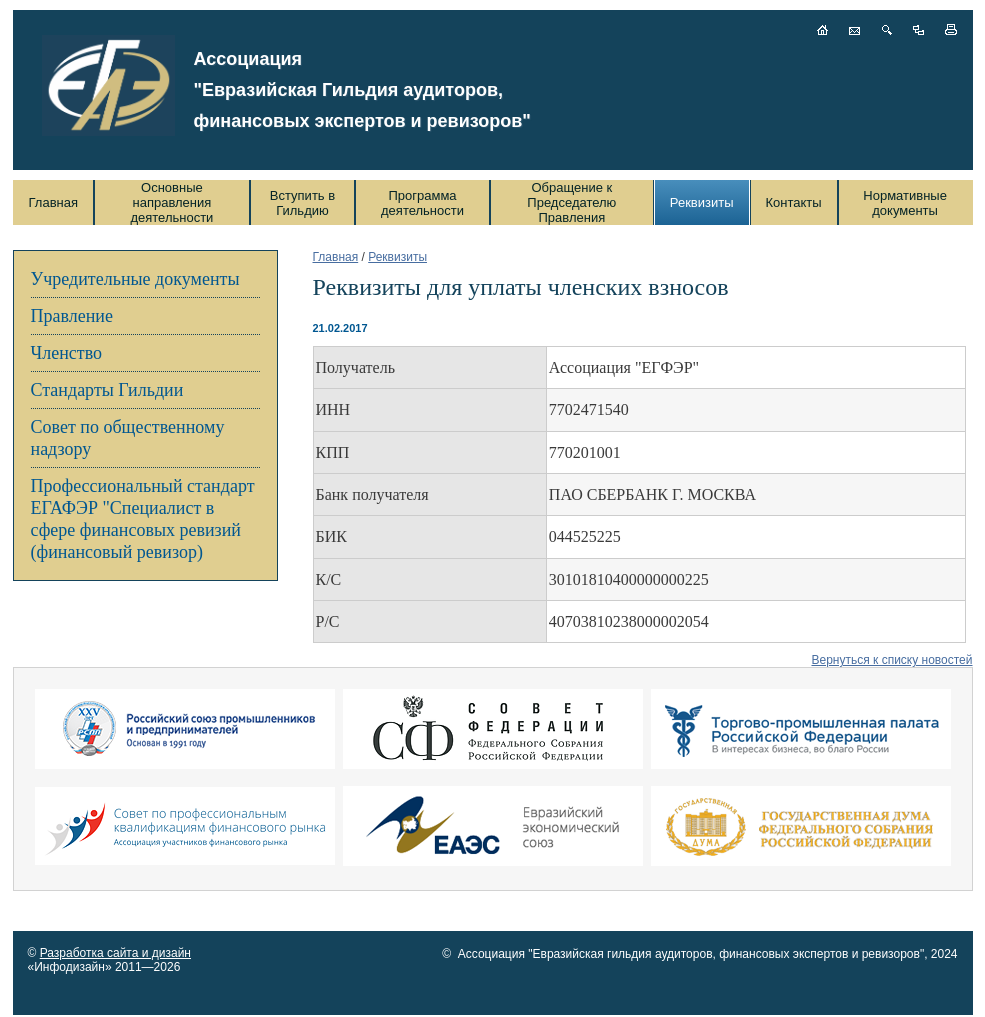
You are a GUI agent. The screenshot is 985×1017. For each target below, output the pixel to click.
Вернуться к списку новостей (891, 660)
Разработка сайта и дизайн (115, 953)
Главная (53, 202)
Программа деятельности (422, 203)
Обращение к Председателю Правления (571, 202)
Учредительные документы (135, 279)
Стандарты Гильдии (107, 390)
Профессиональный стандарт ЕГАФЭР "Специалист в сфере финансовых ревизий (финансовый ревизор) (143, 519)
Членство (67, 353)
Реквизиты (702, 202)
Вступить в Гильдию (302, 203)
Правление (72, 316)
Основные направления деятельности (171, 202)
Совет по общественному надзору (128, 438)
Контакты (794, 202)
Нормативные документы (905, 203)
